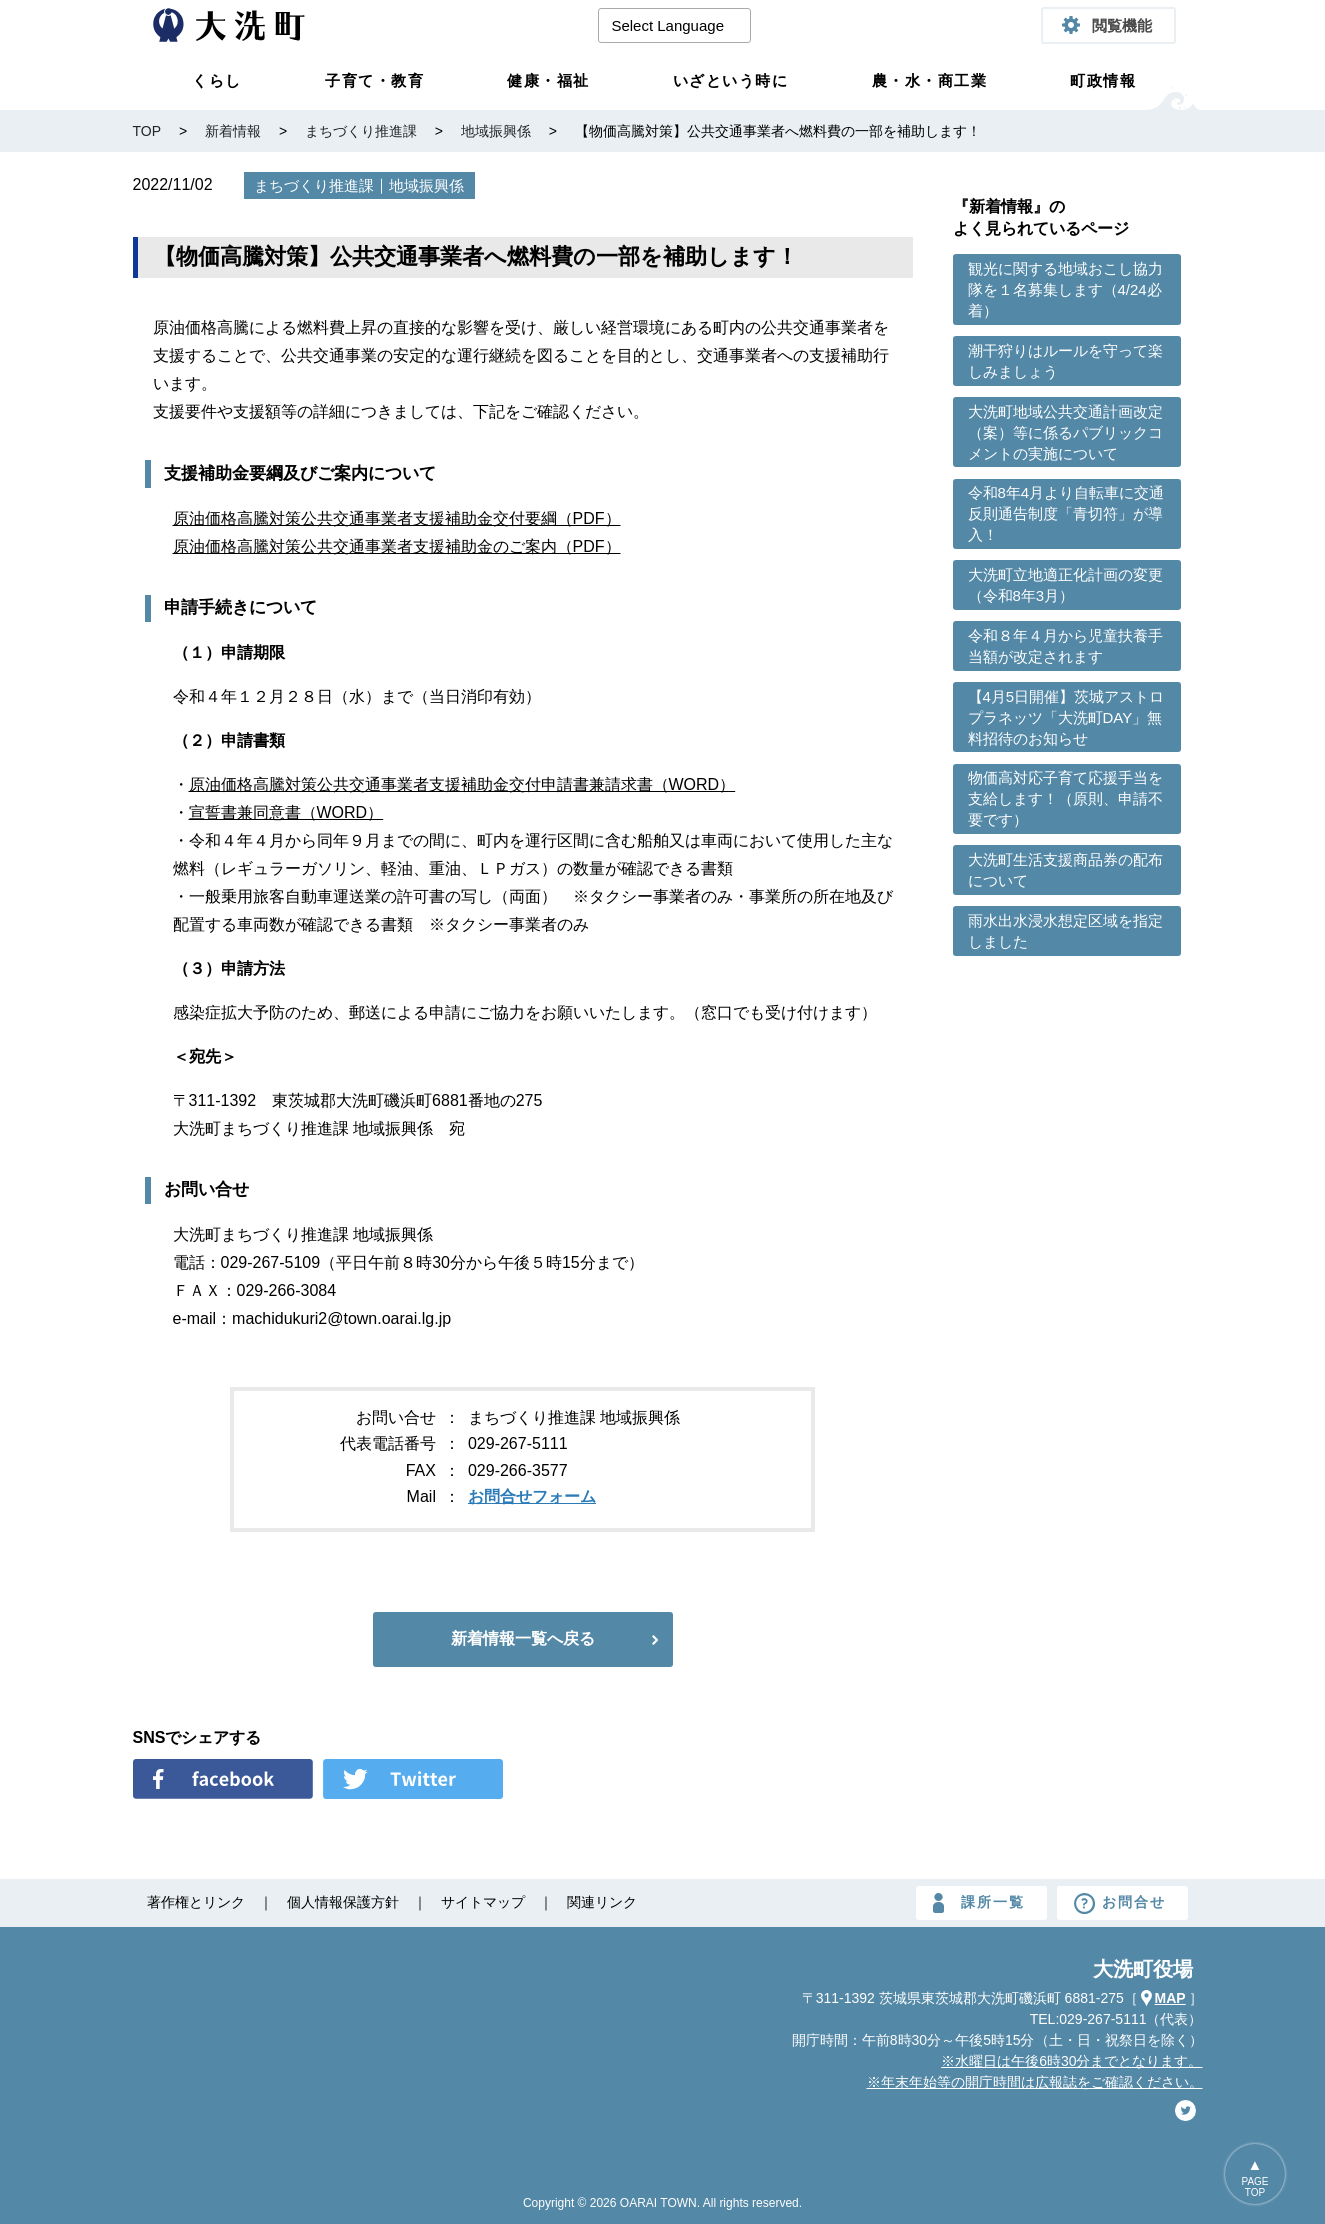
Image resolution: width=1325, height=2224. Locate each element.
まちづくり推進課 (314, 185)
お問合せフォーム (532, 1496)
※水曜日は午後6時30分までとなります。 (1071, 2061)
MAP (1170, 1998)
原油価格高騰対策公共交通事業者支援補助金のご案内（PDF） (397, 546)
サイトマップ (483, 1902)
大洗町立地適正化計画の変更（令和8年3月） (1065, 585)
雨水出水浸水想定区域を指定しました (1065, 931)
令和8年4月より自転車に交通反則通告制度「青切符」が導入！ (1066, 513)
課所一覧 (993, 1902)
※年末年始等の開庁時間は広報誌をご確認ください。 (1035, 2082)
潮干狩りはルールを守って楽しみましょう (1065, 361)
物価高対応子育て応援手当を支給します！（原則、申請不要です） (1065, 798)
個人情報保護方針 (343, 1902)
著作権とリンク (196, 1902)
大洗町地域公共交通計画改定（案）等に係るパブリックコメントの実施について (1065, 432)
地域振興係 (426, 185)
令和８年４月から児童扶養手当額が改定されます (1065, 646)
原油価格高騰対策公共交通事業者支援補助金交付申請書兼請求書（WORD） (462, 784)
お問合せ (1134, 1902)
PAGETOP (1255, 2187)
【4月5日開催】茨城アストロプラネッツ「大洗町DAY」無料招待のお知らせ (1066, 717)
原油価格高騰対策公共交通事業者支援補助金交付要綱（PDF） (397, 518)
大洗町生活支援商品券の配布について (1065, 870)
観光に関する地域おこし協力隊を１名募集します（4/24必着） (1065, 289)
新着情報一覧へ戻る (523, 1638)
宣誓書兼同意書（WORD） (286, 812)
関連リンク (602, 1902)
